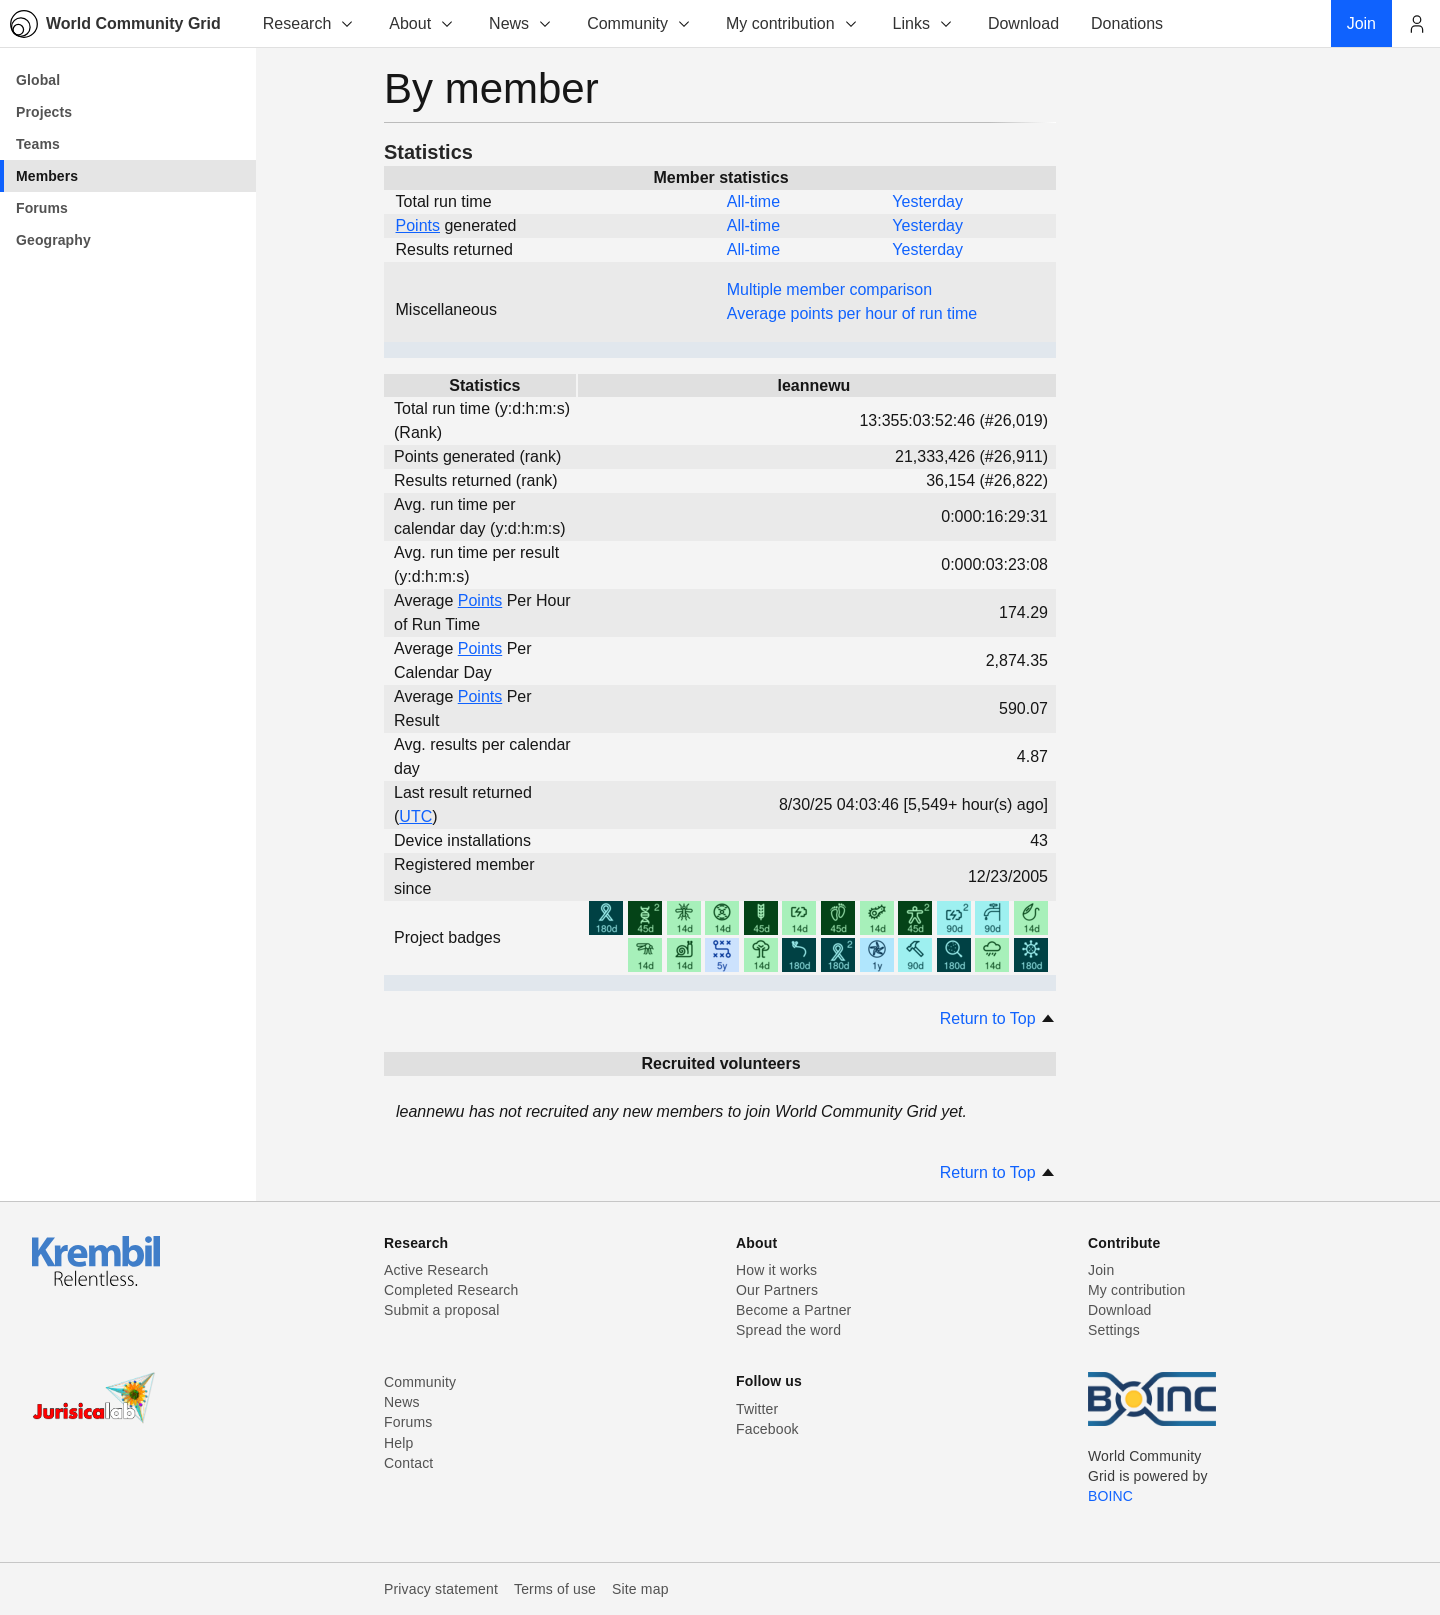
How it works (776, 1270)
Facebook (767, 1429)
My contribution (792, 23)
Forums (408, 1422)
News (521, 23)
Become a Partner (793, 1310)
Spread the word (788, 1330)
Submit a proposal (442, 1310)
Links (923, 23)
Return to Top (998, 1018)
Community (639, 23)
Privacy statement (441, 1589)
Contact (408, 1463)
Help (398, 1443)
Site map (640, 1589)
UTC (415, 816)
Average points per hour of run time (852, 313)
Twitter (757, 1409)
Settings (1114, 1330)
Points (418, 225)
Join (1101, 1270)
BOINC (1110, 1496)
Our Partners (777, 1290)
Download (1120, 1310)
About (422, 23)
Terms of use (555, 1589)
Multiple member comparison (829, 289)
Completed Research (451, 1290)
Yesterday (927, 201)
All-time (753, 201)
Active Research (436, 1270)
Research (309, 23)
